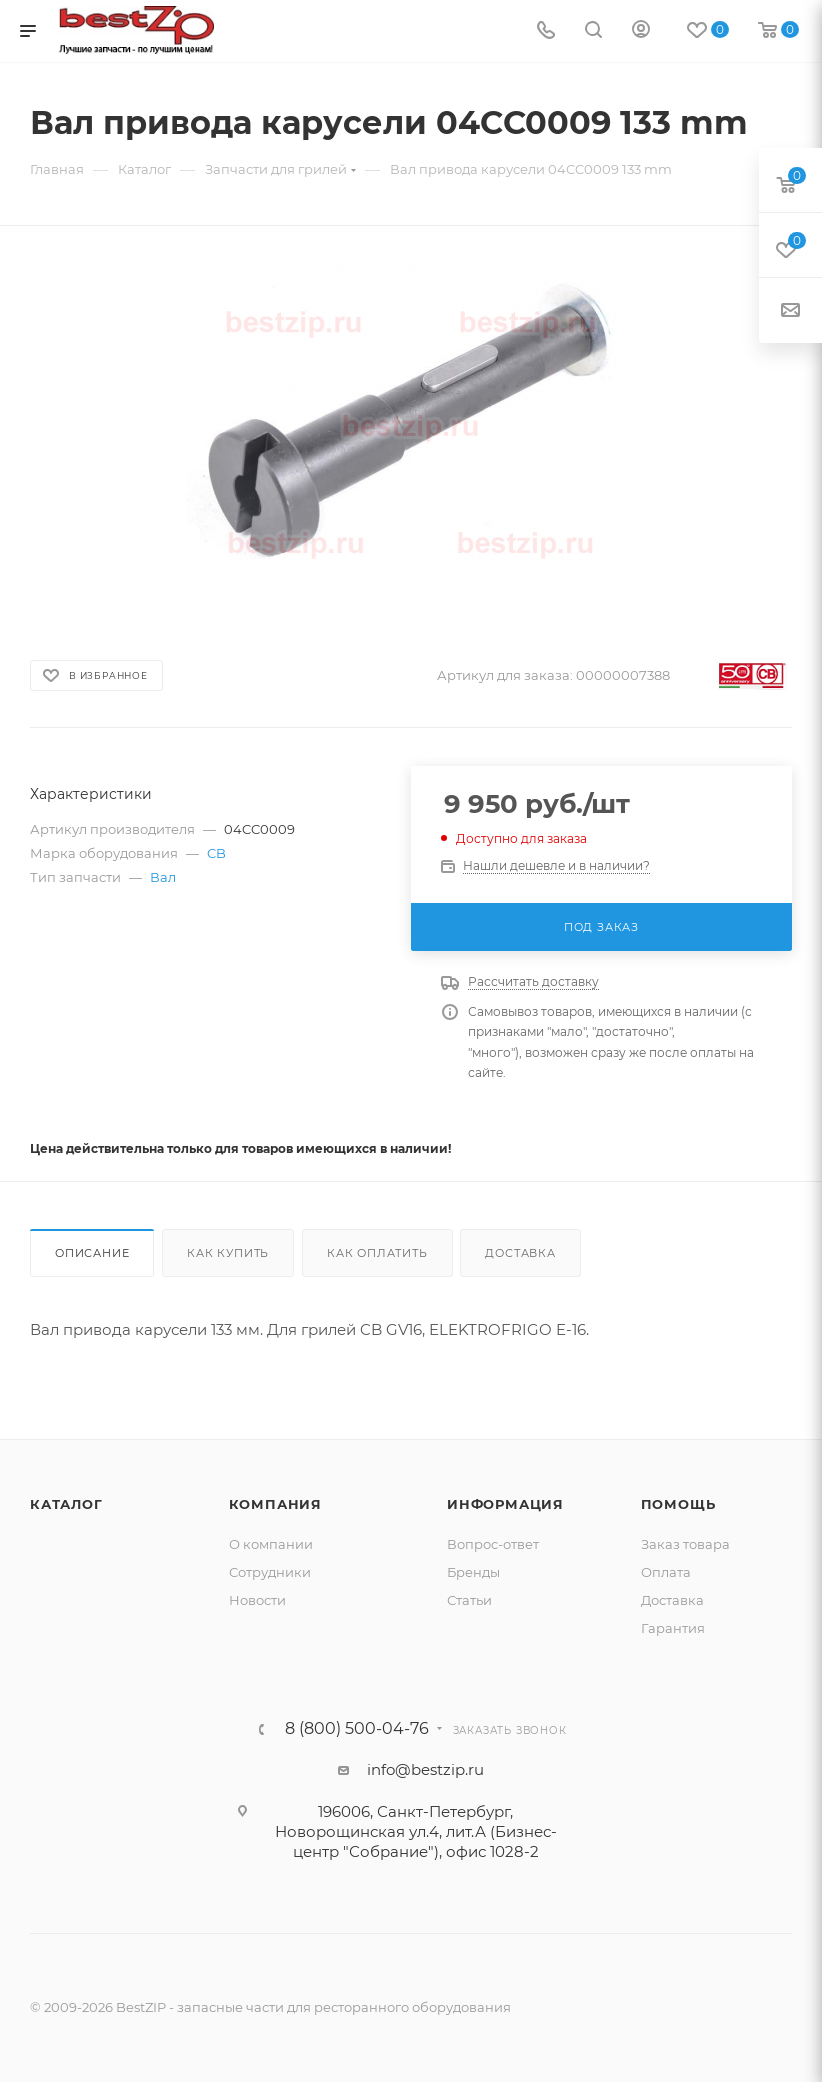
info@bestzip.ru (425, 1769)
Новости (257, 1600)
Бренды (473, 1572)
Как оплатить (377, 1253)
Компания (275, 1504)
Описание (92, 1253)
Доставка (520, 1253)
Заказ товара (685, 1544)
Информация (505, 1504)
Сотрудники (270, 1572)
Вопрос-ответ (493, 1544)
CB (216, 853)
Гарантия (673, 1628)
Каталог (66, 1504)
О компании (271, 1544)
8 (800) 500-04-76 (357, 1729)
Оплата (666, 1572)
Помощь (678, 1504)
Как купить (228, 1253)
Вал (163, 877)
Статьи (469, 1600)
